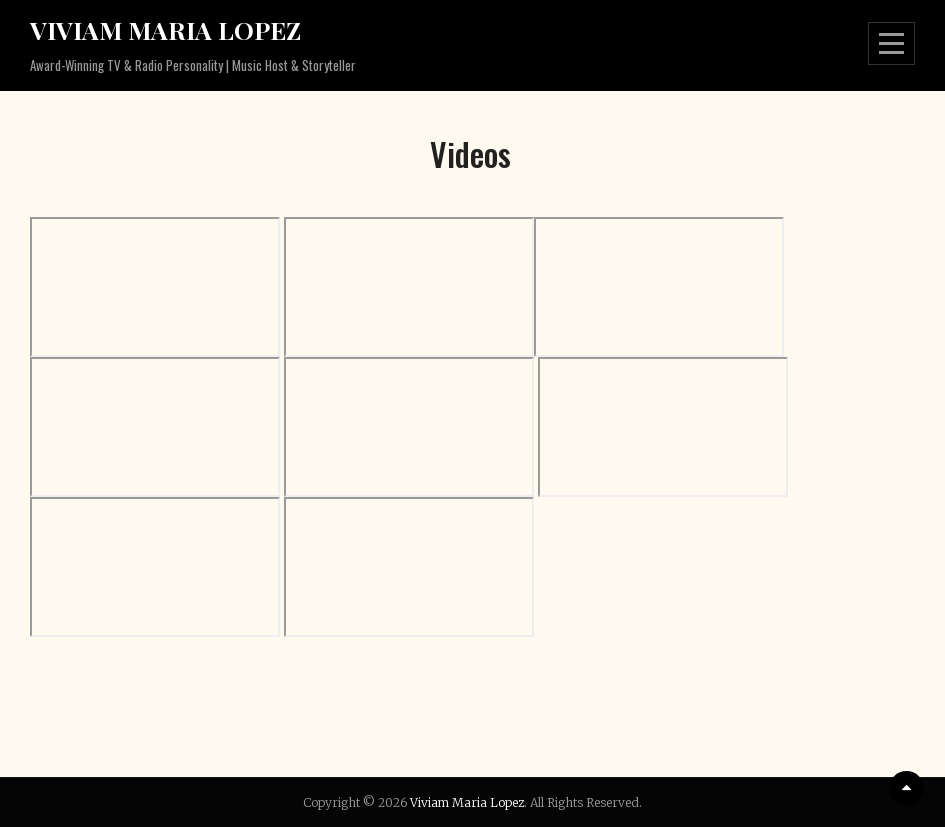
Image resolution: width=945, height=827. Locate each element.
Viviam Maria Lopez (165, 29)
